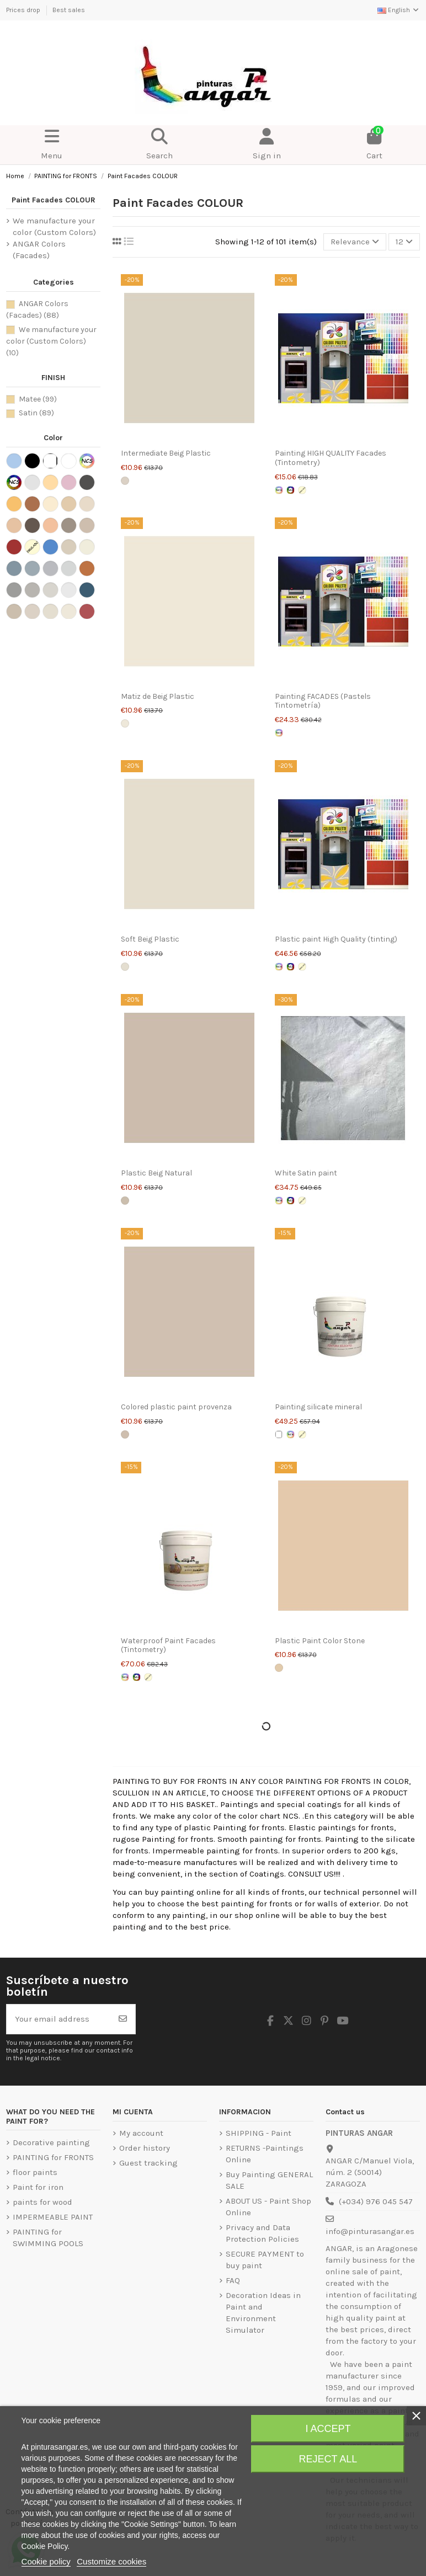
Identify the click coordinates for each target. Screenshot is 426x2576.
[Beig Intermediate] (125, 481)
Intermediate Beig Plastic (166, 453)
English (398, 10)
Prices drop (24, 10)
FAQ (233, 2280)
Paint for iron (38, 2187)
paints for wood (42, 2202)
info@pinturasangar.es (370, 2231)
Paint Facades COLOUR (53, 200)
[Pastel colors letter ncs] (279, 490)
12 (404, 242)
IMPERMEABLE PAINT (53, 2217)
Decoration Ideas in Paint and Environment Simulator (263, 2312)
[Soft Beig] (125, 967)
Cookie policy (46, 2561)
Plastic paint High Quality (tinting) (336, 939)
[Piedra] (279, 1668)
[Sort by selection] (354, 241)
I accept (327, 2428)
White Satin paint (306, 1173)
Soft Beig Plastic (150, 939)
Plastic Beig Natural (156, 1173)
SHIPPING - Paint (258, 2133)
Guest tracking (148, 2163)
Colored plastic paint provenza (176, 1407)
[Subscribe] (122, 2019)
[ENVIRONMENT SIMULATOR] (302, 490)
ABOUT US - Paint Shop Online (268, 2206)
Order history (144, 2148)
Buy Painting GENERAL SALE (269, 2180)
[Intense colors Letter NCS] (290, 490)
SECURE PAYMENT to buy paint (265, 2259)
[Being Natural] (125, 1200)
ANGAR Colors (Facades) (39, 249)
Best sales (68, 10)
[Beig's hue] (125, 723)
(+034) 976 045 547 (376, 2201)
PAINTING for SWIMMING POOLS (48, 2237)
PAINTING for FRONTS (53, 2157)
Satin (36, 413)
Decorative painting (51, 2142)
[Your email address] (59, 2019)
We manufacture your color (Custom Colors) (54, 226)
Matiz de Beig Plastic (157, 696)
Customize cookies (111, 2561)
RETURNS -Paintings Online (264, 2154)
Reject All (328, 2459)
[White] (279, 1434)
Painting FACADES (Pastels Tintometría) (323, 701)
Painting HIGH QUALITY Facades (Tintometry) (330, 457)
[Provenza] (125, 1434)
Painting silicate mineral (318, 1407)
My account (141, 2133)
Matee (38, 399)
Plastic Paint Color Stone (320, 1640)
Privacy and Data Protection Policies (262, 2233)
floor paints (35, 2172)
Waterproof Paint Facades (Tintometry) (168, 1645)
